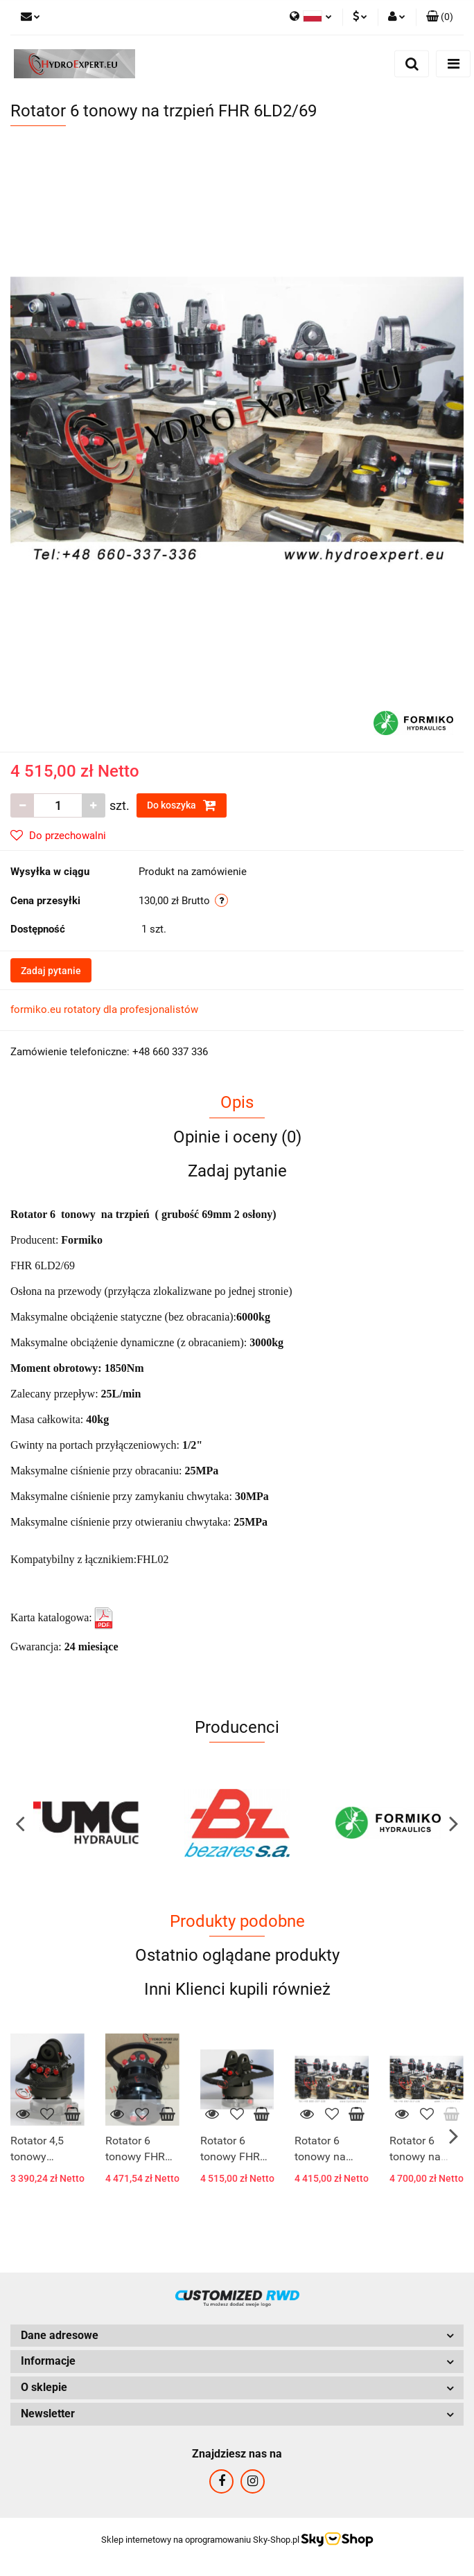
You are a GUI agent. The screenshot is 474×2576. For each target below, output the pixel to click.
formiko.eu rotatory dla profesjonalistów (104, 1009)
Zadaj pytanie (51, 970)
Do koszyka (181, 805)
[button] (440, 17)
